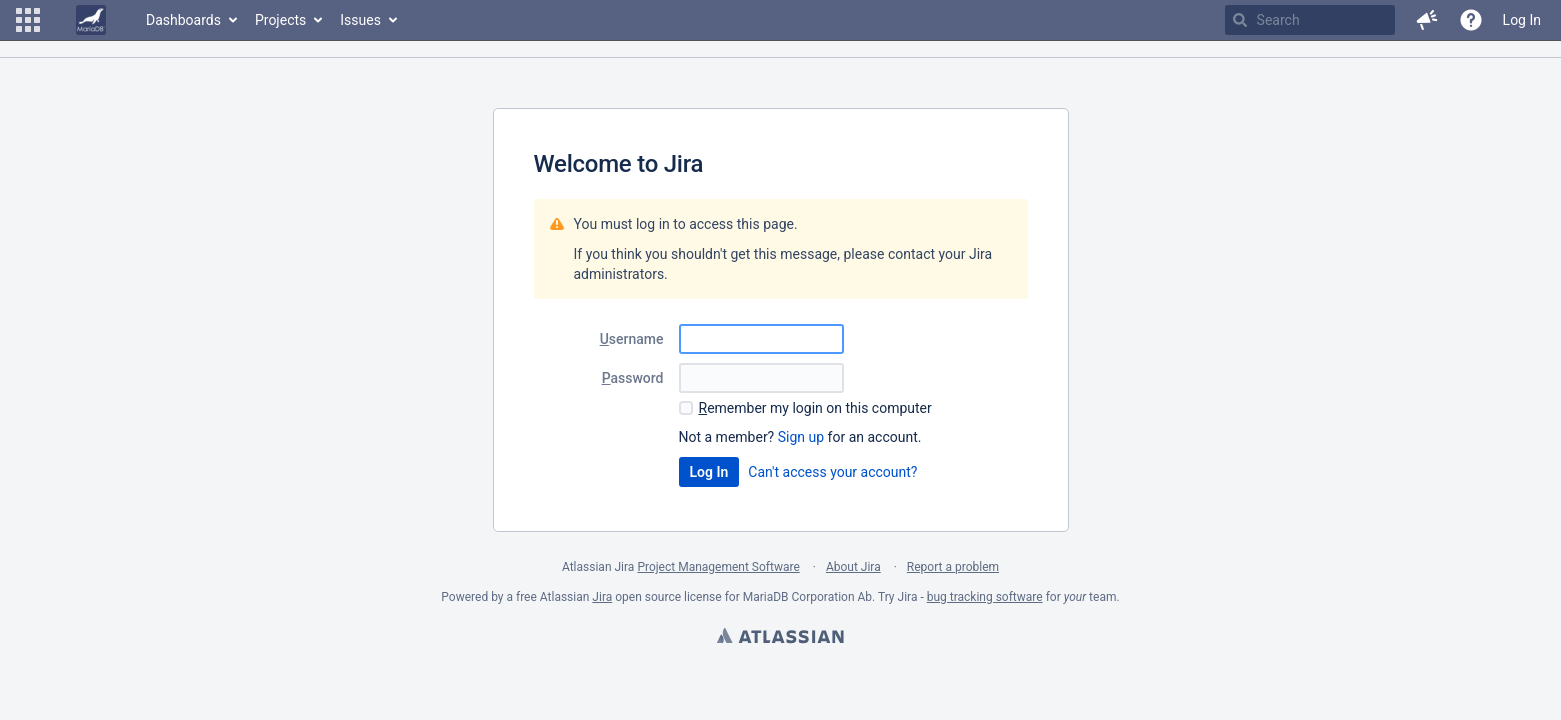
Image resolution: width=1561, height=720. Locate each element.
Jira (602, 597)
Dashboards (183, 20)
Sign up (801, 437)
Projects (280, 20)
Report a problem (953, 567)
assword (633, 378)
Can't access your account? (832, 472)
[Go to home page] (91, 20)
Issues (360, 20)
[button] (28, 20)
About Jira (853, 567)
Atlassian (780, 638)
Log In (1522, 20)
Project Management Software (718, 567)
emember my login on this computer (815, 408)
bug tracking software (985, 597)
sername (632, 339)
